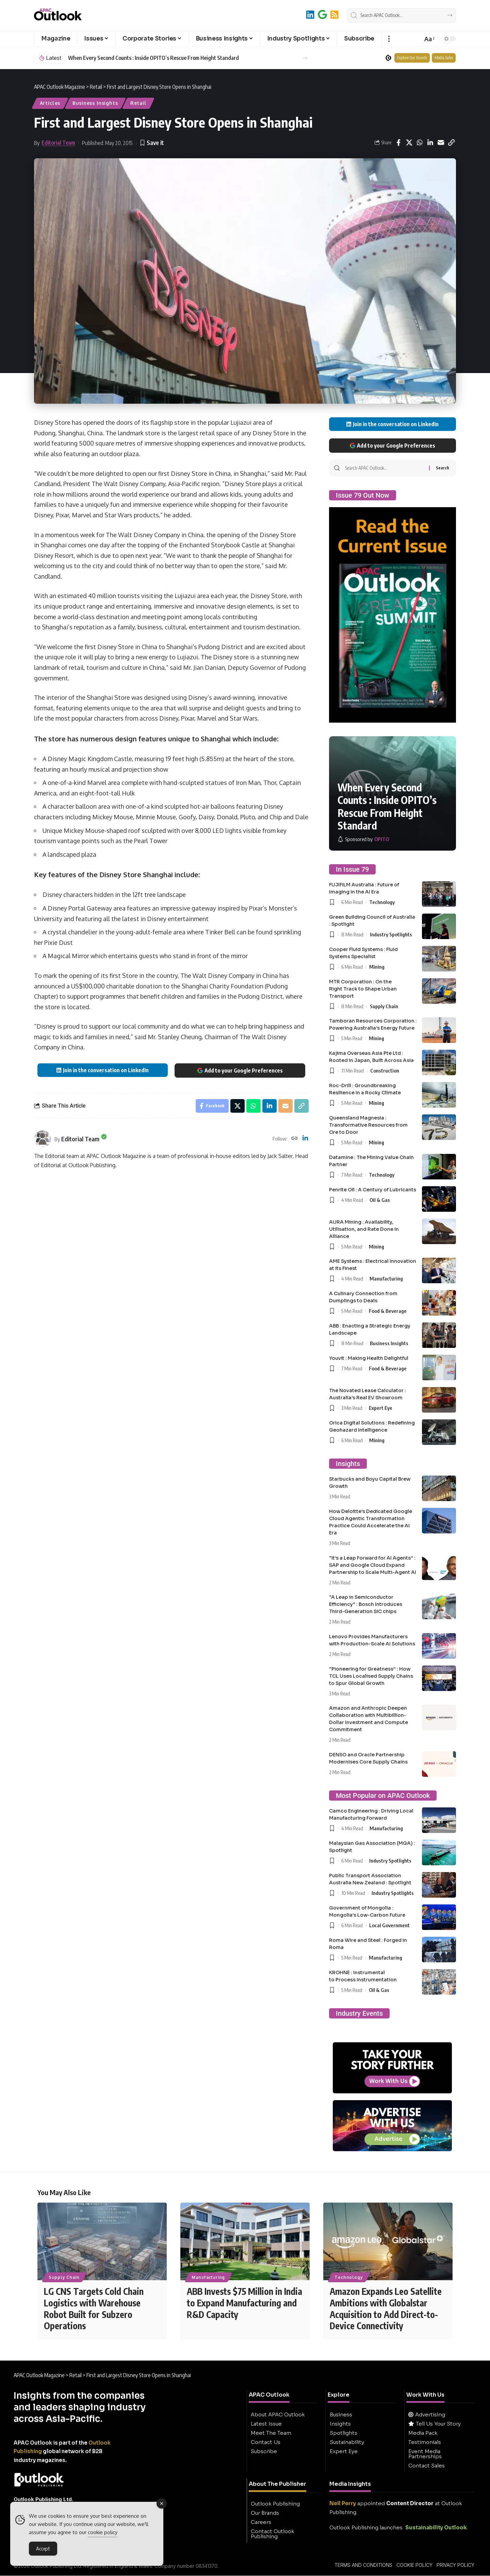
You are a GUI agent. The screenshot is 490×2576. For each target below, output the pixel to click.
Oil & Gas (380, 1200)
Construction (384, 1070)
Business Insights (95, 103)
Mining (377, 967)
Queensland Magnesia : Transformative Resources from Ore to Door (368, 1125)
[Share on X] (409, 142)
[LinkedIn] (310, 14)
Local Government (389, 1925)
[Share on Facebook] (398, 142)
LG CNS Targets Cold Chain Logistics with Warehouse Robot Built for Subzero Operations (94, 2309)
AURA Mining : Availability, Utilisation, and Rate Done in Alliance (364, 1229)
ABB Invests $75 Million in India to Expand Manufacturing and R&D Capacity (244, 2303)
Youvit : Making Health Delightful (368, 1358)
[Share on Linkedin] (430, 142)
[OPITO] (363, 839)
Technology (382, 902)
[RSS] (334, 14)
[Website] (294, 1138)
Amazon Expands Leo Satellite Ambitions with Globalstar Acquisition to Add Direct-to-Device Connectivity (386, 2309)
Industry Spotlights (391, 934)
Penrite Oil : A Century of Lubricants (372, 1190)
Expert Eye (380, 1408)
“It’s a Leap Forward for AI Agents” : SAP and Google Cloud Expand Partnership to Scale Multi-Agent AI (372, 1565)
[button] (388, 39)
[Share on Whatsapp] (419, 142)
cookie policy (102, 2534)
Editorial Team (58, 142)
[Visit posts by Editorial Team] (42, 1138)
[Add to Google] (322, 14)
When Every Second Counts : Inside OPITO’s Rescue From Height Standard (153, 58)
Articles (50, 103)
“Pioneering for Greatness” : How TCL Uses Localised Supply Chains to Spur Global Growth (371, 1676)
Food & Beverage (388, 1311)
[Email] (440, 142)
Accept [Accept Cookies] (43, 2550)
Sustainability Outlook (436, 2528)
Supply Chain (384, 1006)
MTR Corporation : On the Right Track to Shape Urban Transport (363, 989)
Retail (138, 103)
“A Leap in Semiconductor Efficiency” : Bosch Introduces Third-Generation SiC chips (365, 1604)
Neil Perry (342, 2503)
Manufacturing (386, 1278)
